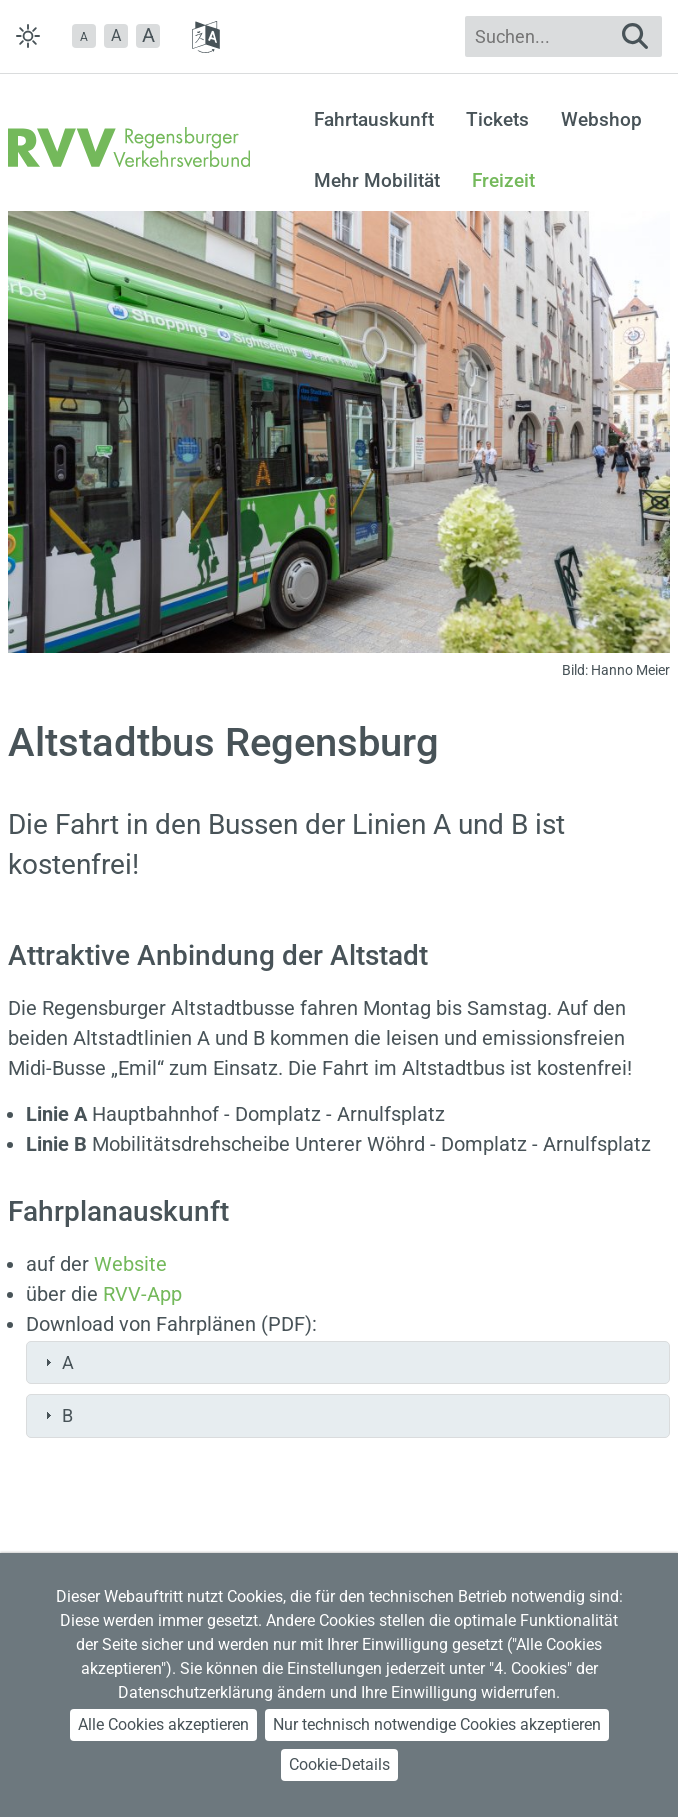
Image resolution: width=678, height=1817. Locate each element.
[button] (84, 36)
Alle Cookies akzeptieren (163, 1724)
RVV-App (142, 1294)
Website (130, 1264)
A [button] (116, 35)
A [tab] (57, 1362)
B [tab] (56, 1415)
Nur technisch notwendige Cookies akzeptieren (437, 1724)
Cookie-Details (339, 1764)
